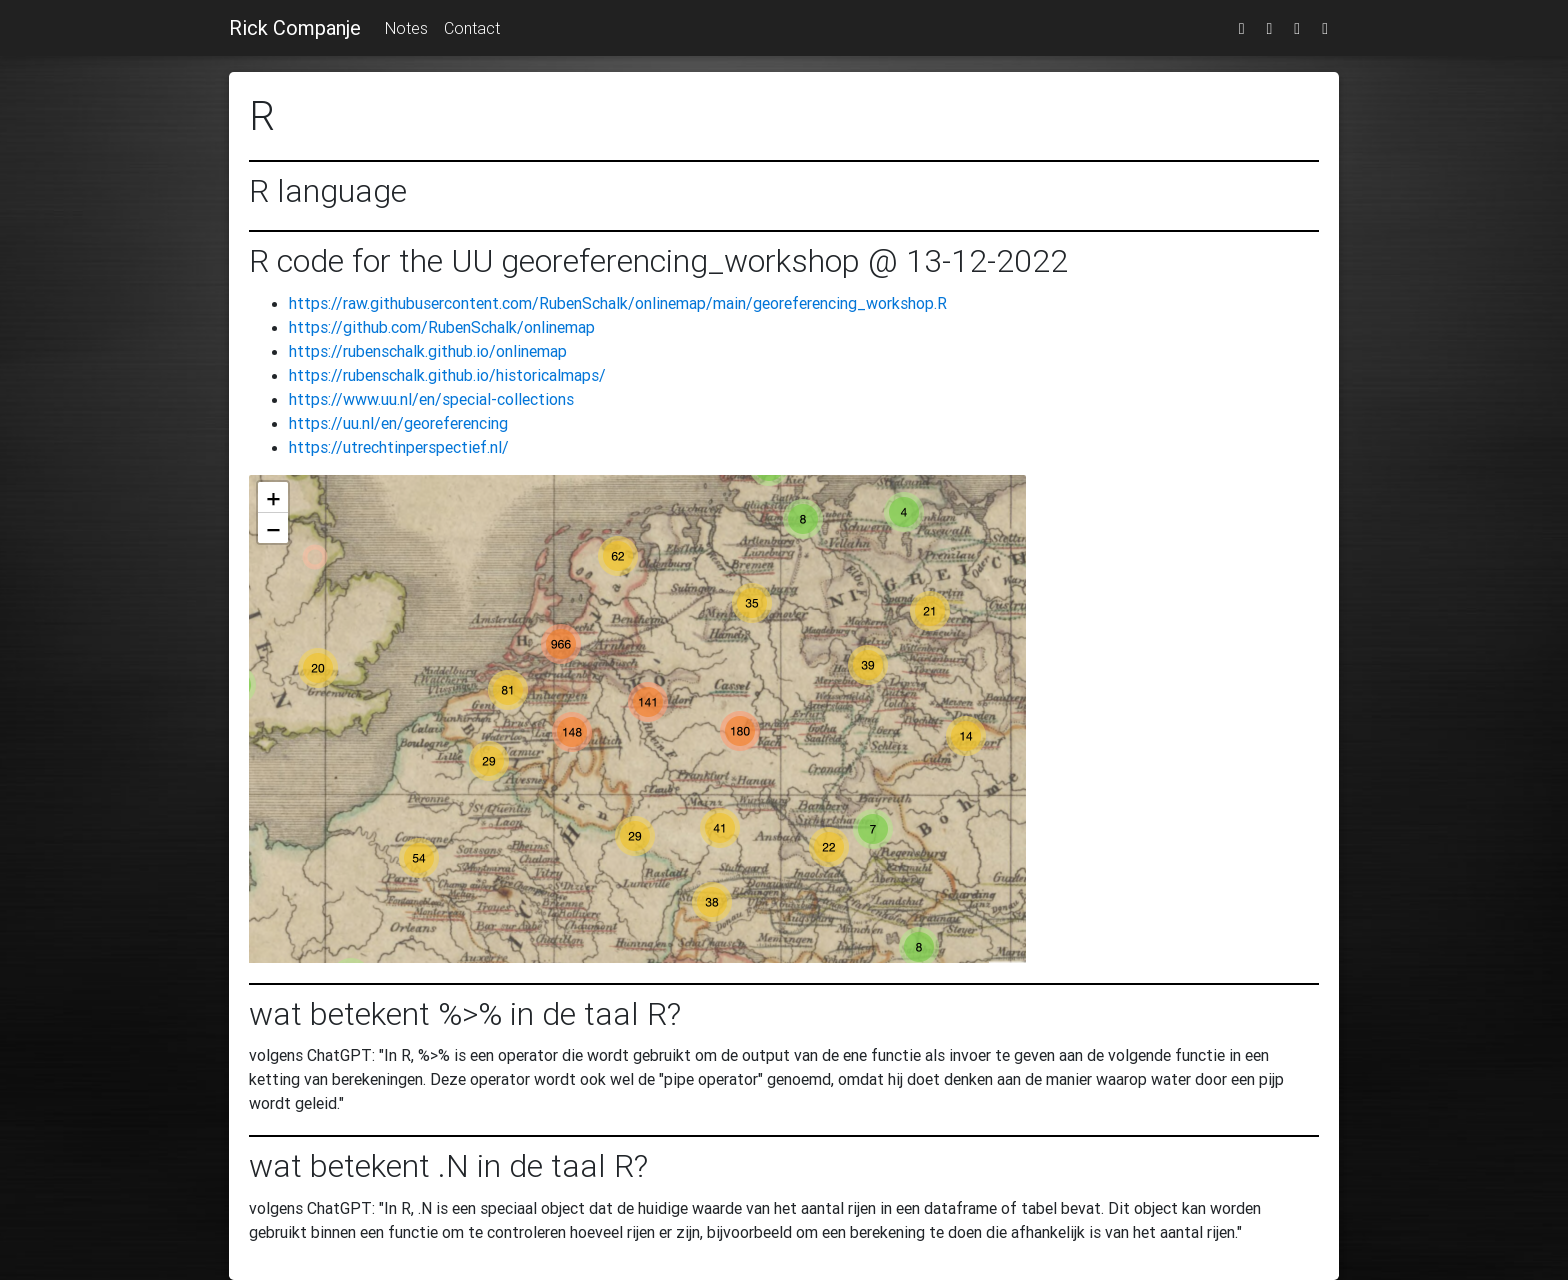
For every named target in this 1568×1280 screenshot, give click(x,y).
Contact (472, 28)
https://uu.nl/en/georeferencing (398, 423)
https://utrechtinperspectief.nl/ (399, 447)
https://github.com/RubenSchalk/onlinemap (442, 327)
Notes (406, 28)
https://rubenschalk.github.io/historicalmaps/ (447, 375)
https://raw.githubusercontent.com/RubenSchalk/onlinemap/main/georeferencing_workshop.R (618, 303)
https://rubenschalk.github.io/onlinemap (428, 351)
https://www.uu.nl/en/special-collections (431, 399)
